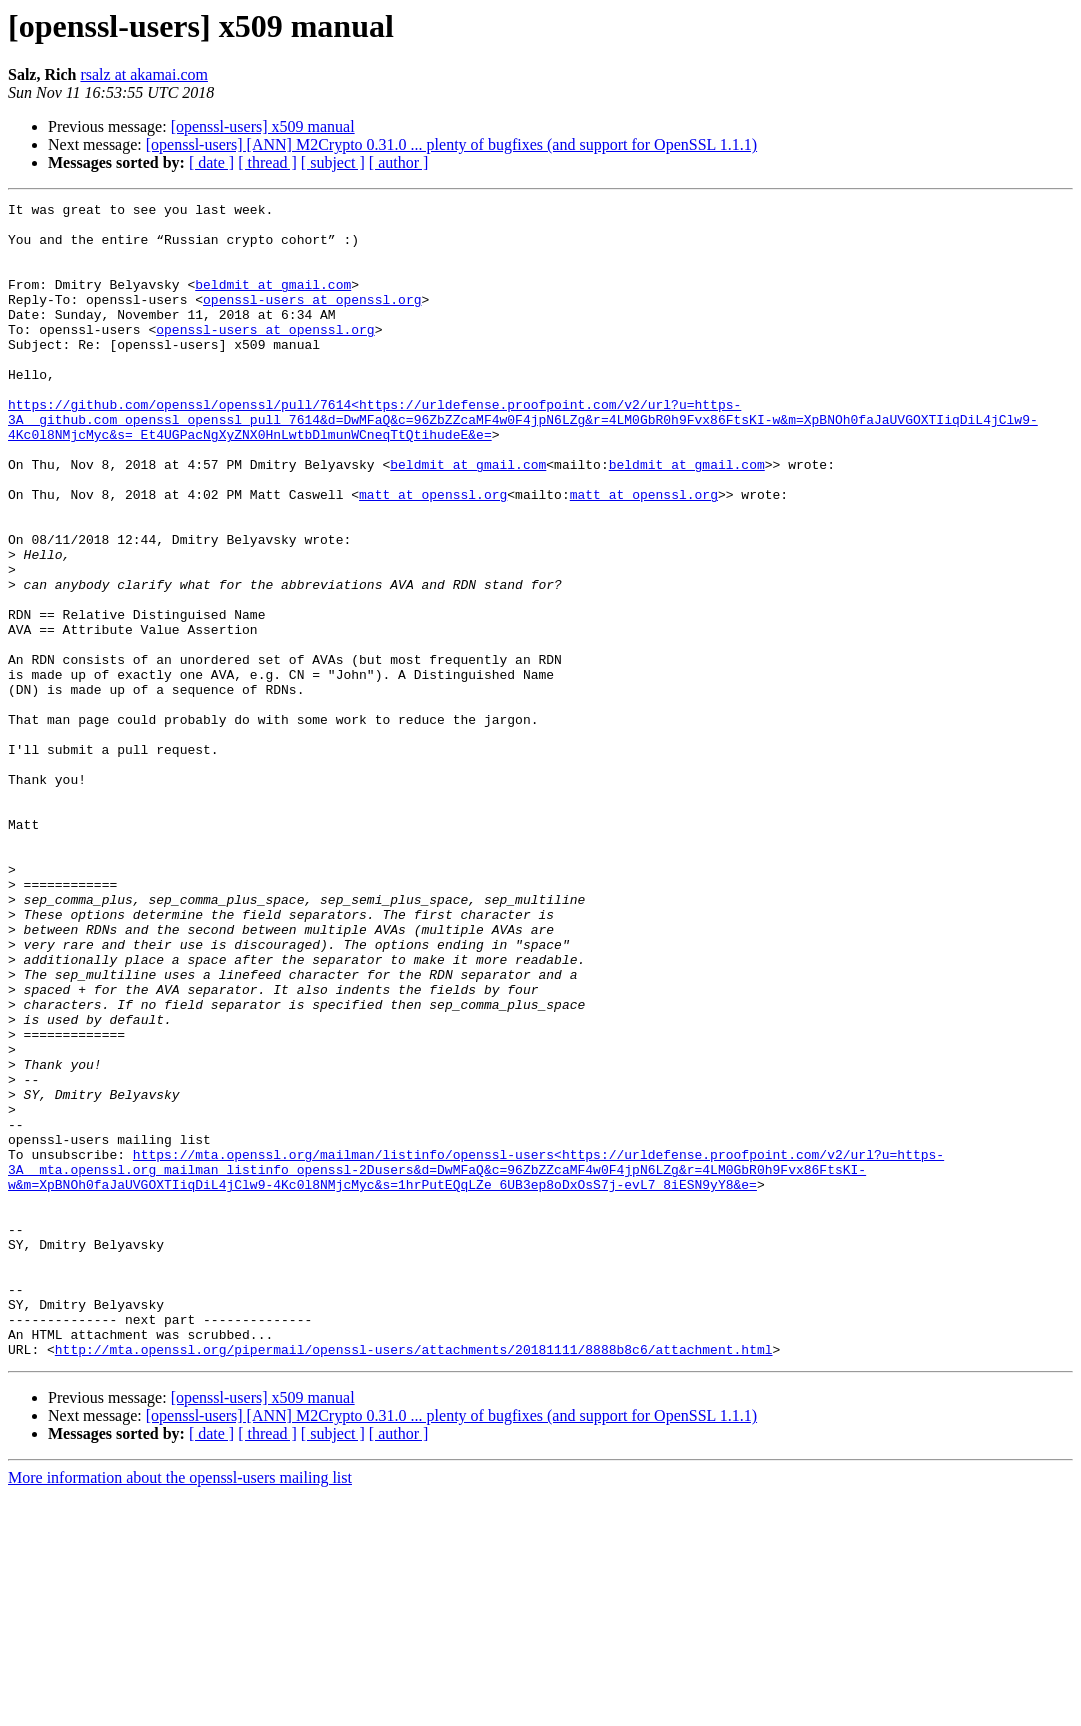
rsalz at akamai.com (144, 74)
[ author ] (399, 162)
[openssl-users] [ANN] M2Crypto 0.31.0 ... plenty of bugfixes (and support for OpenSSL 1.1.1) (451, 144)
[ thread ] (267, 162)
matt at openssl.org (433, 554)
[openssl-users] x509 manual (263, 126)
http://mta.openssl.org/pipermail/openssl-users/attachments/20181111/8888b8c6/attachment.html (414, 1580)
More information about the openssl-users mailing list (180, 1708)
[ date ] (211, 162)
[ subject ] (333, 162)
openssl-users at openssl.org (312, 320)
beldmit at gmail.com (273, 302)
